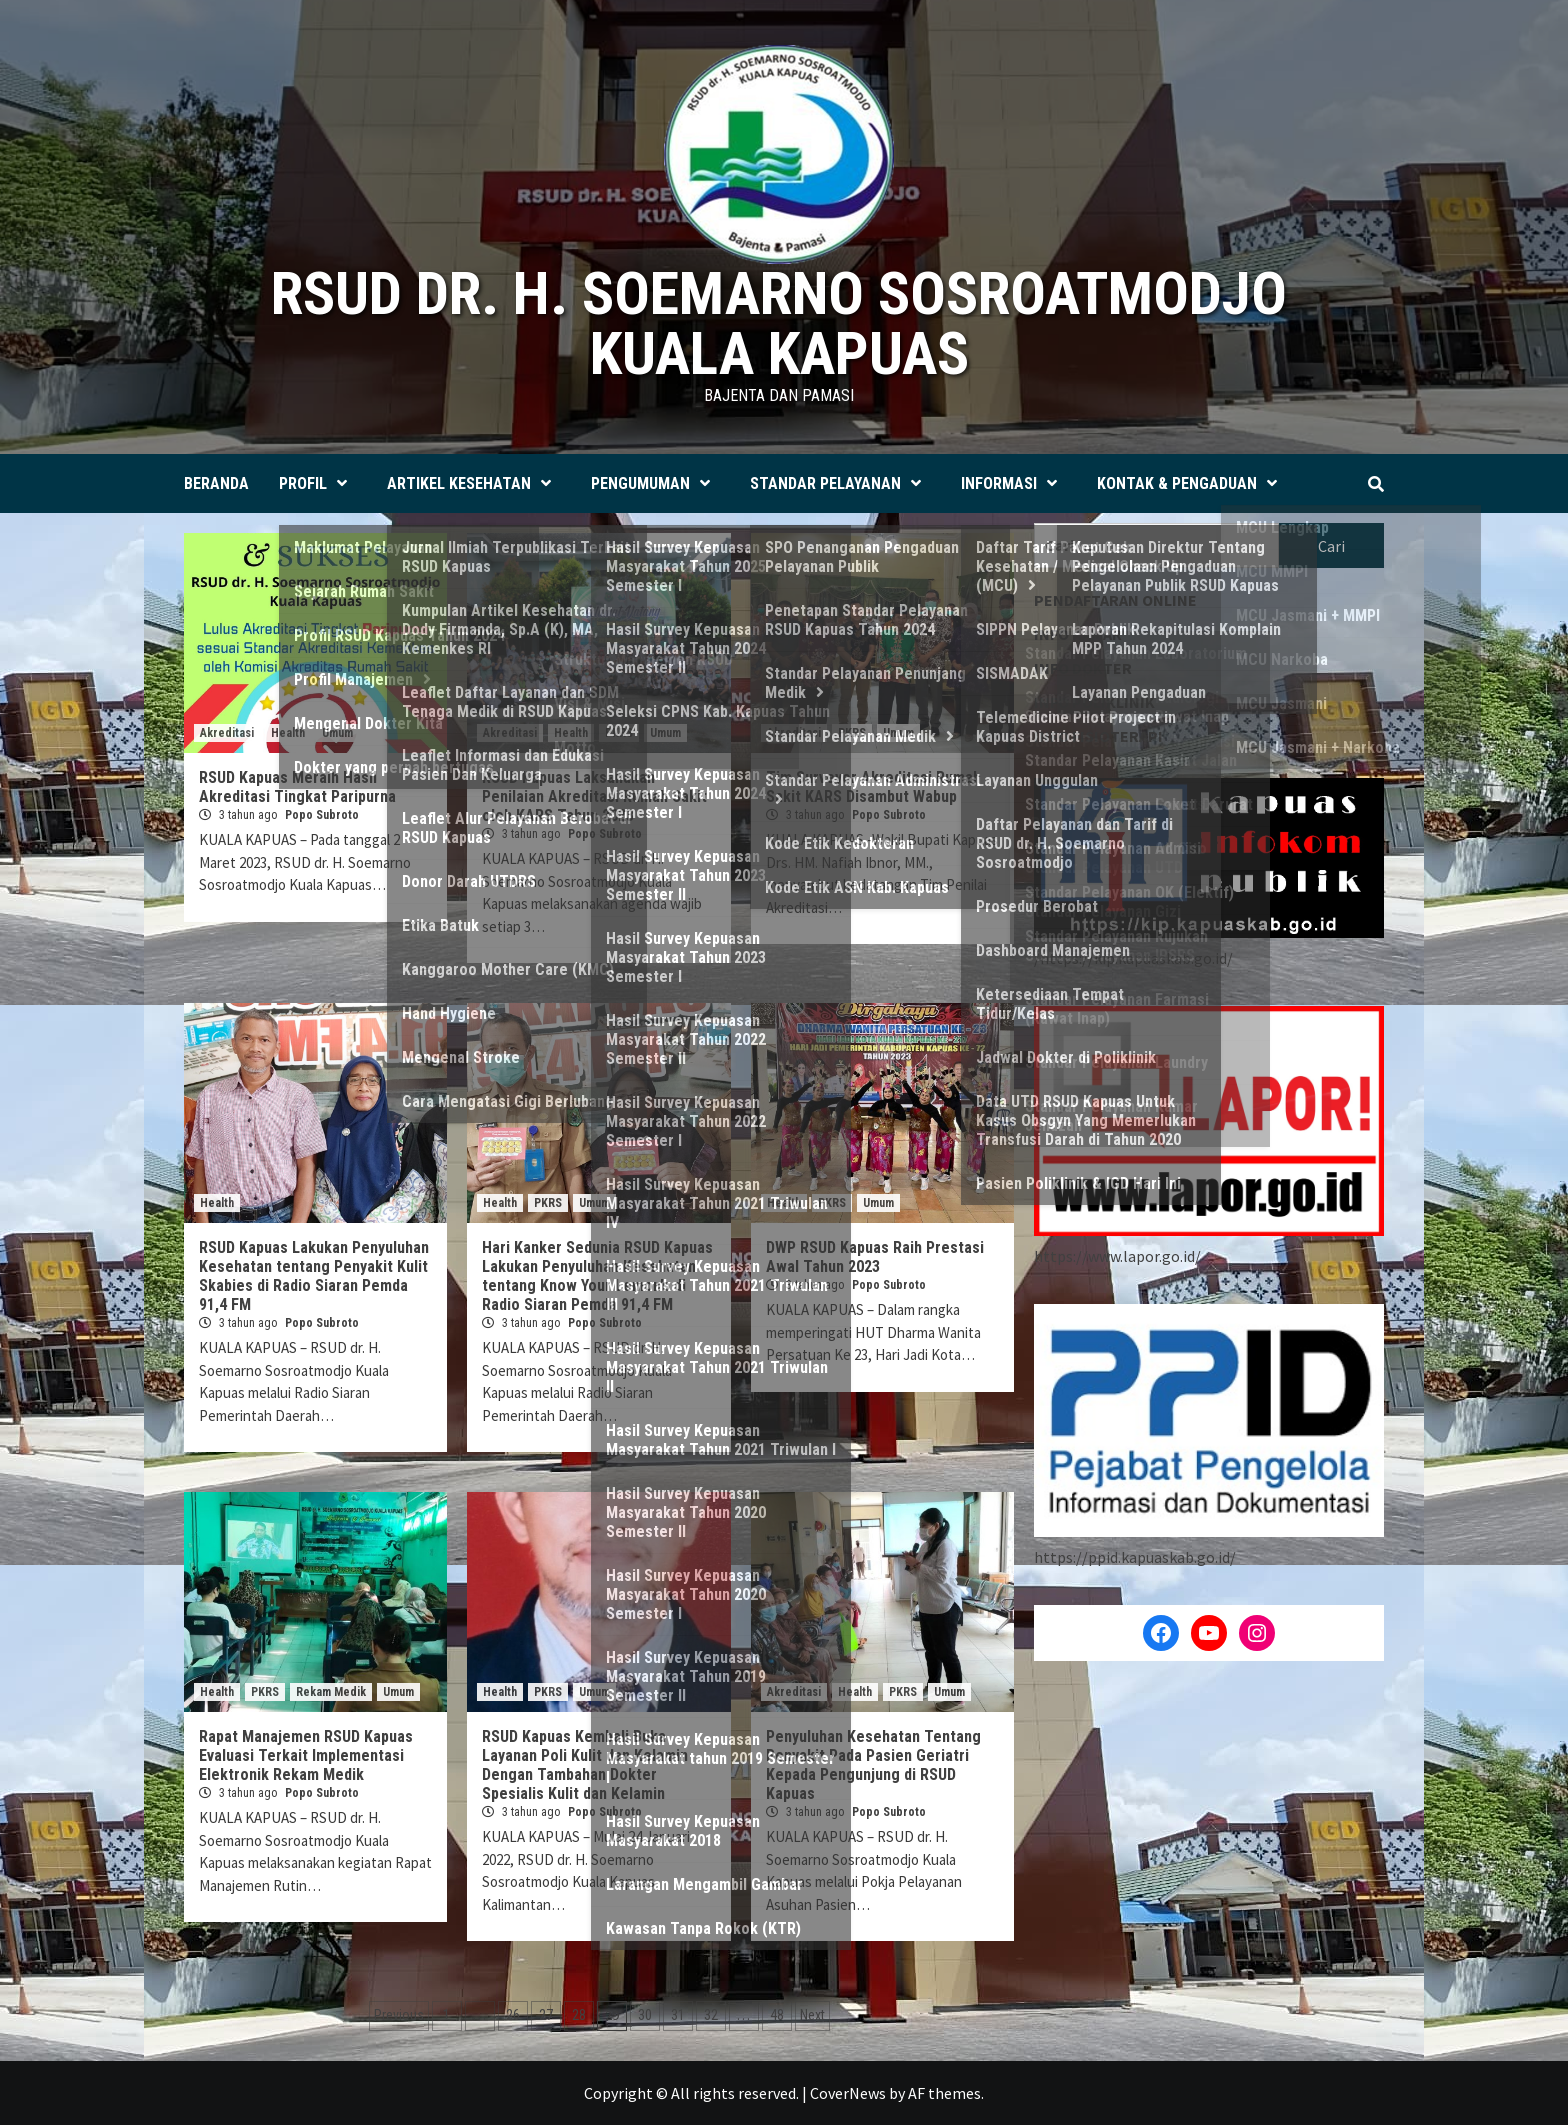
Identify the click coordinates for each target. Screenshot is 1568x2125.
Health (288, 733)
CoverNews (848, 2093)
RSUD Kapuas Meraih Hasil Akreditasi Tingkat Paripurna (297, 787)
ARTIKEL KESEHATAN (474, 483)
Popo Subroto (322, 815)
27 (546, 2015)
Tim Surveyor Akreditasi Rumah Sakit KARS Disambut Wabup (873, 787)
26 (513, 2015)
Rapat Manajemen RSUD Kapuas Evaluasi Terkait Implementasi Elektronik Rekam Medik (306, 1755)
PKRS (619, 733)
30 (645, 2015)
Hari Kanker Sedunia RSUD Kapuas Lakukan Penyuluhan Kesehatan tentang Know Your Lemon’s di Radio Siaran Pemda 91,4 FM (597, 1276)
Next (812, 2015)
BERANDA (216, 483)
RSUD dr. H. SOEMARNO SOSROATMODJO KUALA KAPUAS (779, 323)
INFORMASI (1014, 483)
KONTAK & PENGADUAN (1192, 483)
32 (711, 2015)
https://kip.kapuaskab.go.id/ (1136, 958)
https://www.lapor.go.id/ (1117, 1256)
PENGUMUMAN (655, 483)
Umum (337, 733)
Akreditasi (227, 733)
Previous (399, 2015)
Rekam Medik (331, 1692)
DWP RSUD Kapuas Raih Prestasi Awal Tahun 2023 (875, 1257)
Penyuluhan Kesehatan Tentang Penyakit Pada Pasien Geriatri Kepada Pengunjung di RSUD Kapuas (873, 1765)
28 (579, 2015)
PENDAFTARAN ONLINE (1115, 600)
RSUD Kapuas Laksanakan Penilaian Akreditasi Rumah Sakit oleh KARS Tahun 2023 (594, 796)
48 (777, 2015)
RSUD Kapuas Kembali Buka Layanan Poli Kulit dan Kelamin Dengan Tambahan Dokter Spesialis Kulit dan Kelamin (585, 1765)
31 (678, 2015)
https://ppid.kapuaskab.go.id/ (1135, 1557)
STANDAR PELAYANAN (840, 483)
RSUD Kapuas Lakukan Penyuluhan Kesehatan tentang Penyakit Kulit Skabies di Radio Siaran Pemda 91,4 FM (314, 1276)
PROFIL (318, 483)
